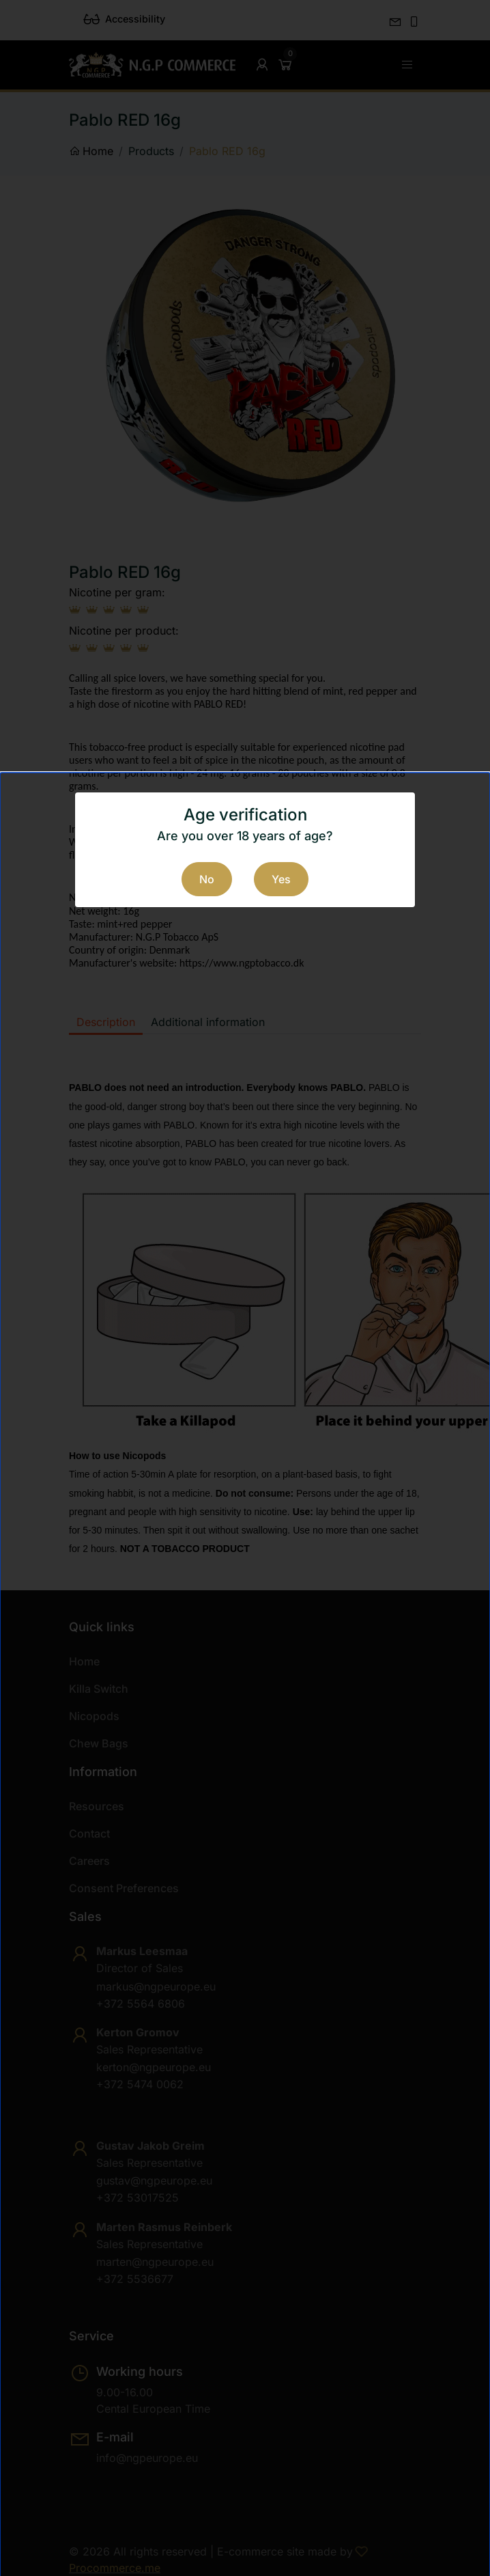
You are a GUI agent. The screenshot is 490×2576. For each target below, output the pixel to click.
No (206, 879)
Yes (281, 879)
